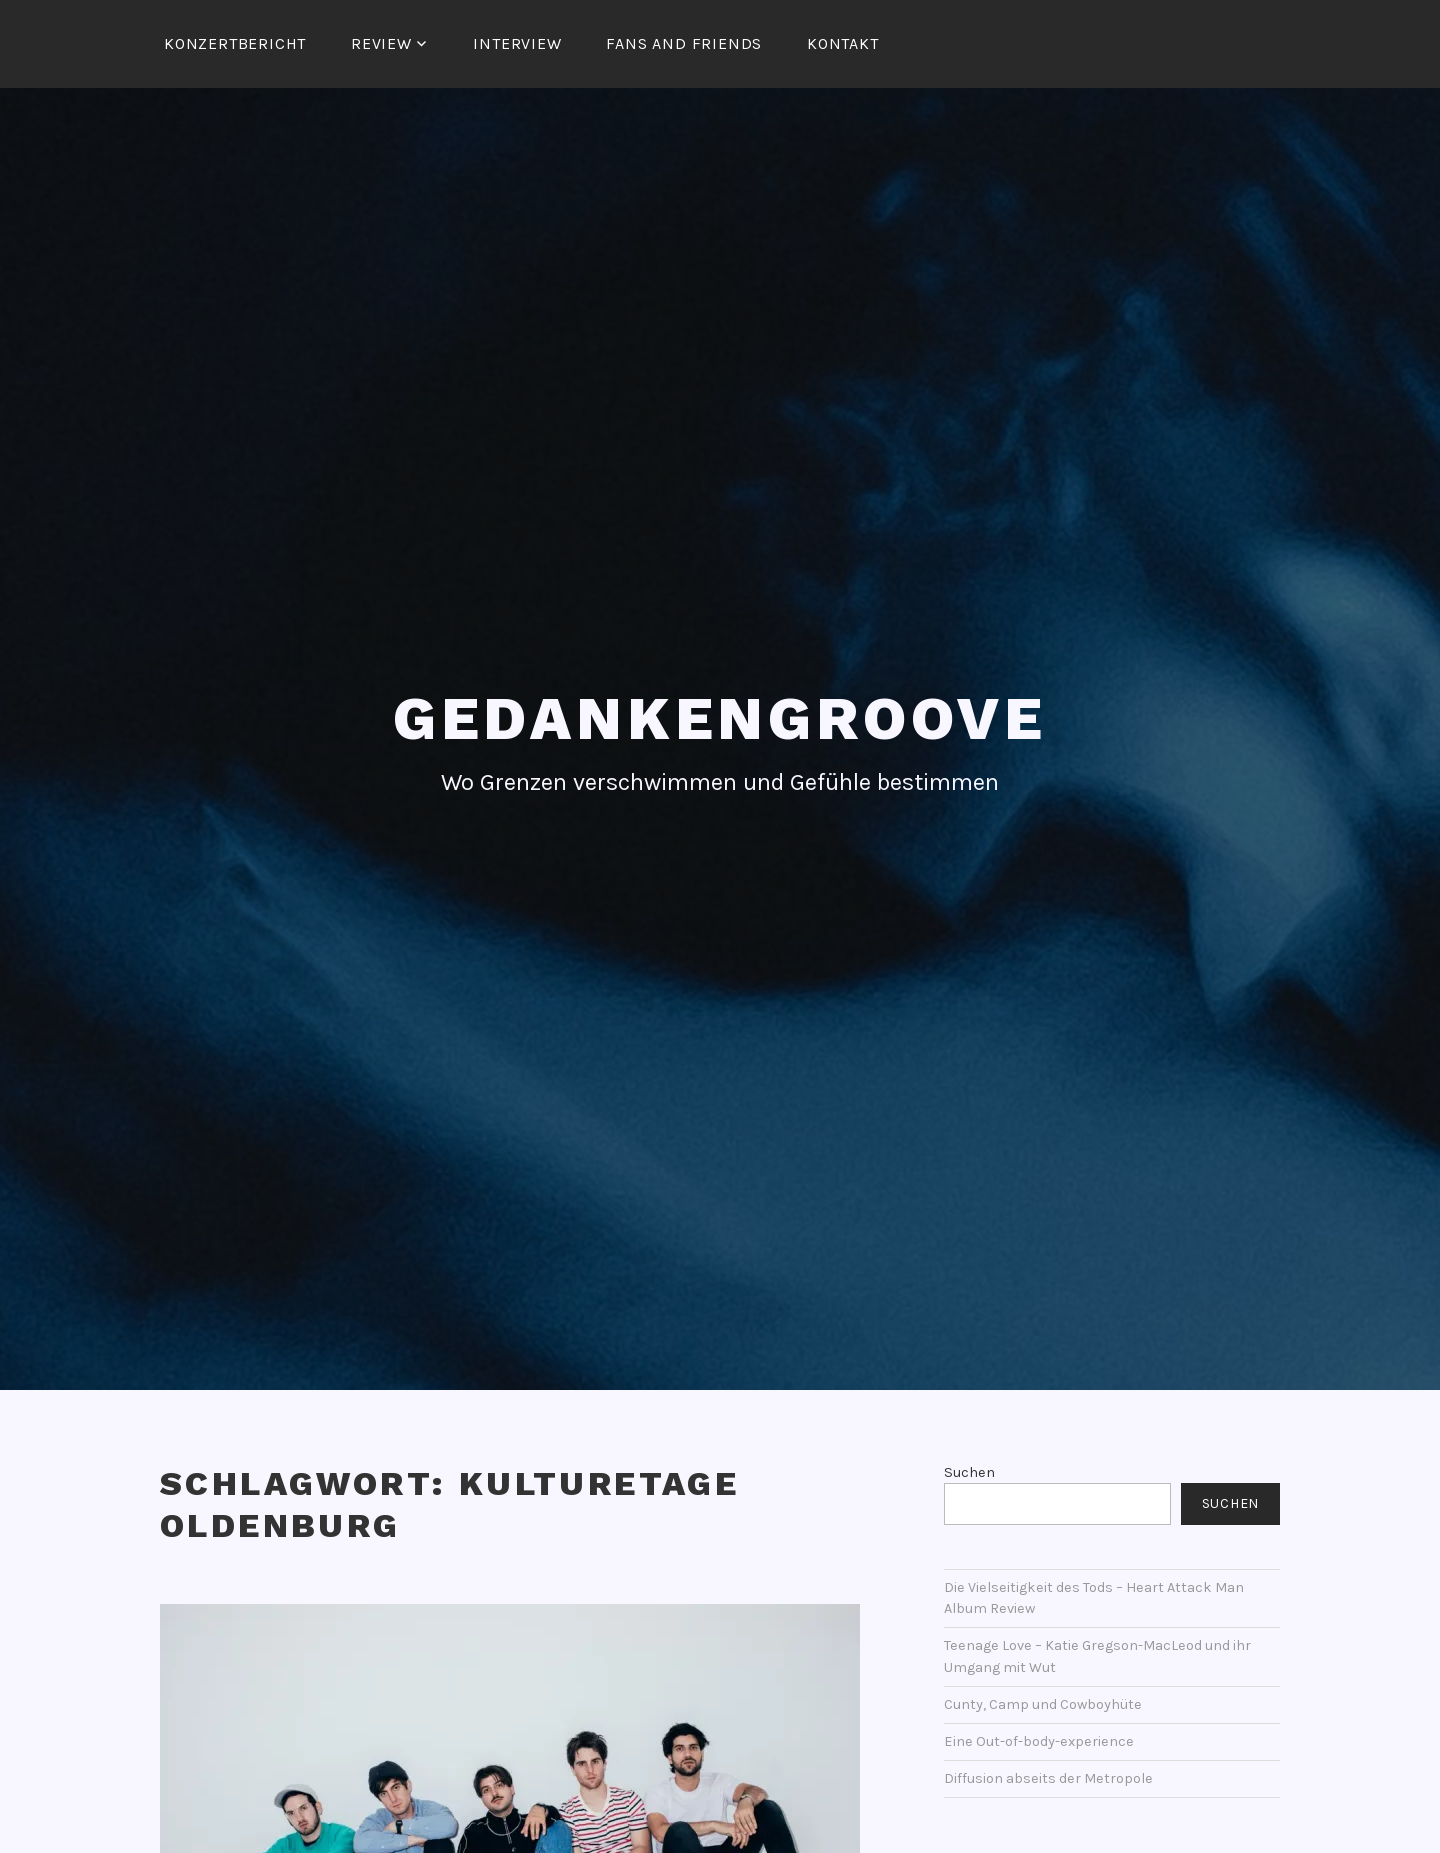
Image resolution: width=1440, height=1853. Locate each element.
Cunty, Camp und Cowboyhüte (1043, 1704)
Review (381, 43)
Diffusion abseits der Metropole (1048, 1778)
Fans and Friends (684, 43)
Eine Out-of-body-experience (1039, 1741)
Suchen (969, 1472)
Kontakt (843, 43)
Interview (517, 43)
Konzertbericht (235, 43)
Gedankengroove (720, 718)
